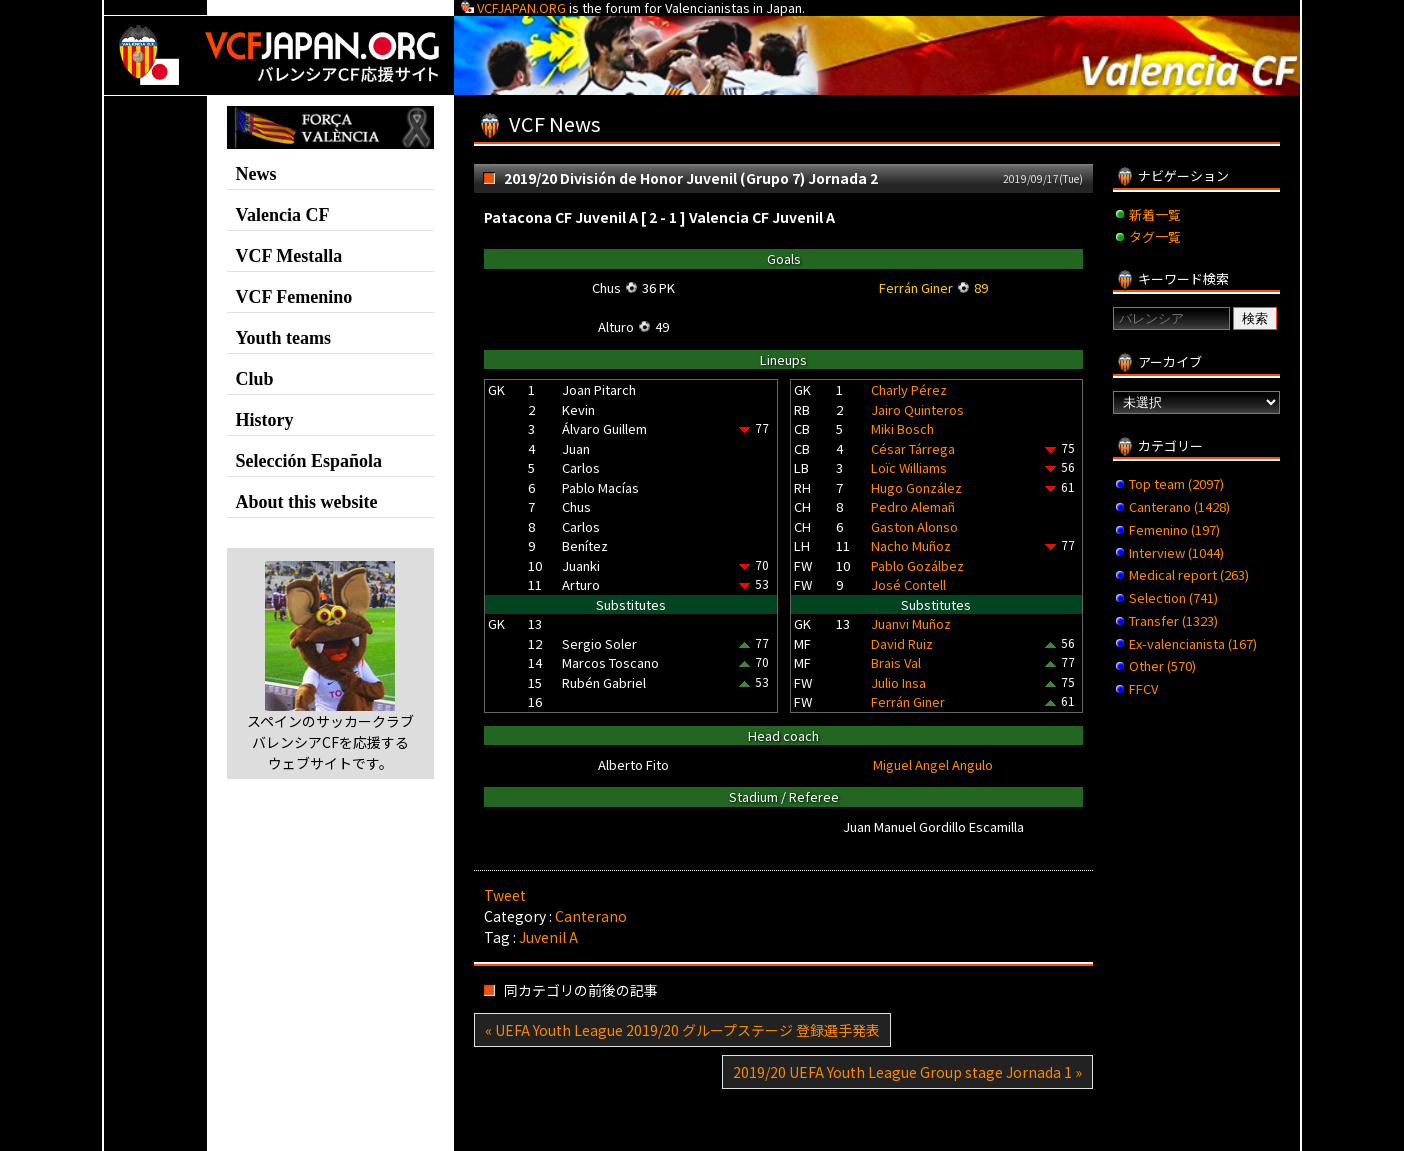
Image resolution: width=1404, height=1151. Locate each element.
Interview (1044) (1176, 552)
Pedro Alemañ (913, 506)
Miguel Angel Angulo (933, 764)
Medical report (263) (1189, 574)
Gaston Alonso (914, 526)
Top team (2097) (1176, 483)
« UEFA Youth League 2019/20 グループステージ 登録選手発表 (682, 1030)
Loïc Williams (909, 467)
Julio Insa (898, 682)
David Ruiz (902, 643)
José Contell (908, 584)
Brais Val (896, 662)
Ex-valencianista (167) (1193, 643)
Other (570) (1162, 665)
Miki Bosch (902, 428)
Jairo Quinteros (917, 409)
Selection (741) (1173, 597)
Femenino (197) (1174, 529)
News (256, 174)
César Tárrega (913, 448)
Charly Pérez (909, 389)
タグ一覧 (1155, 236)
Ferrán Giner (908, 701)
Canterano (591, 916)
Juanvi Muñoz (911, 623)
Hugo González (916, 487)
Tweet (505, 895)
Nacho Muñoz (911, 545)
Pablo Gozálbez (917, 565)
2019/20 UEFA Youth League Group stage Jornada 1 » (907, 1072)
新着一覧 (1155, 214)
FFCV (1143, 688)
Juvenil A (548, 937)
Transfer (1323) (1173, 620)
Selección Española (309, 461)
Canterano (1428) (1179, 506)
